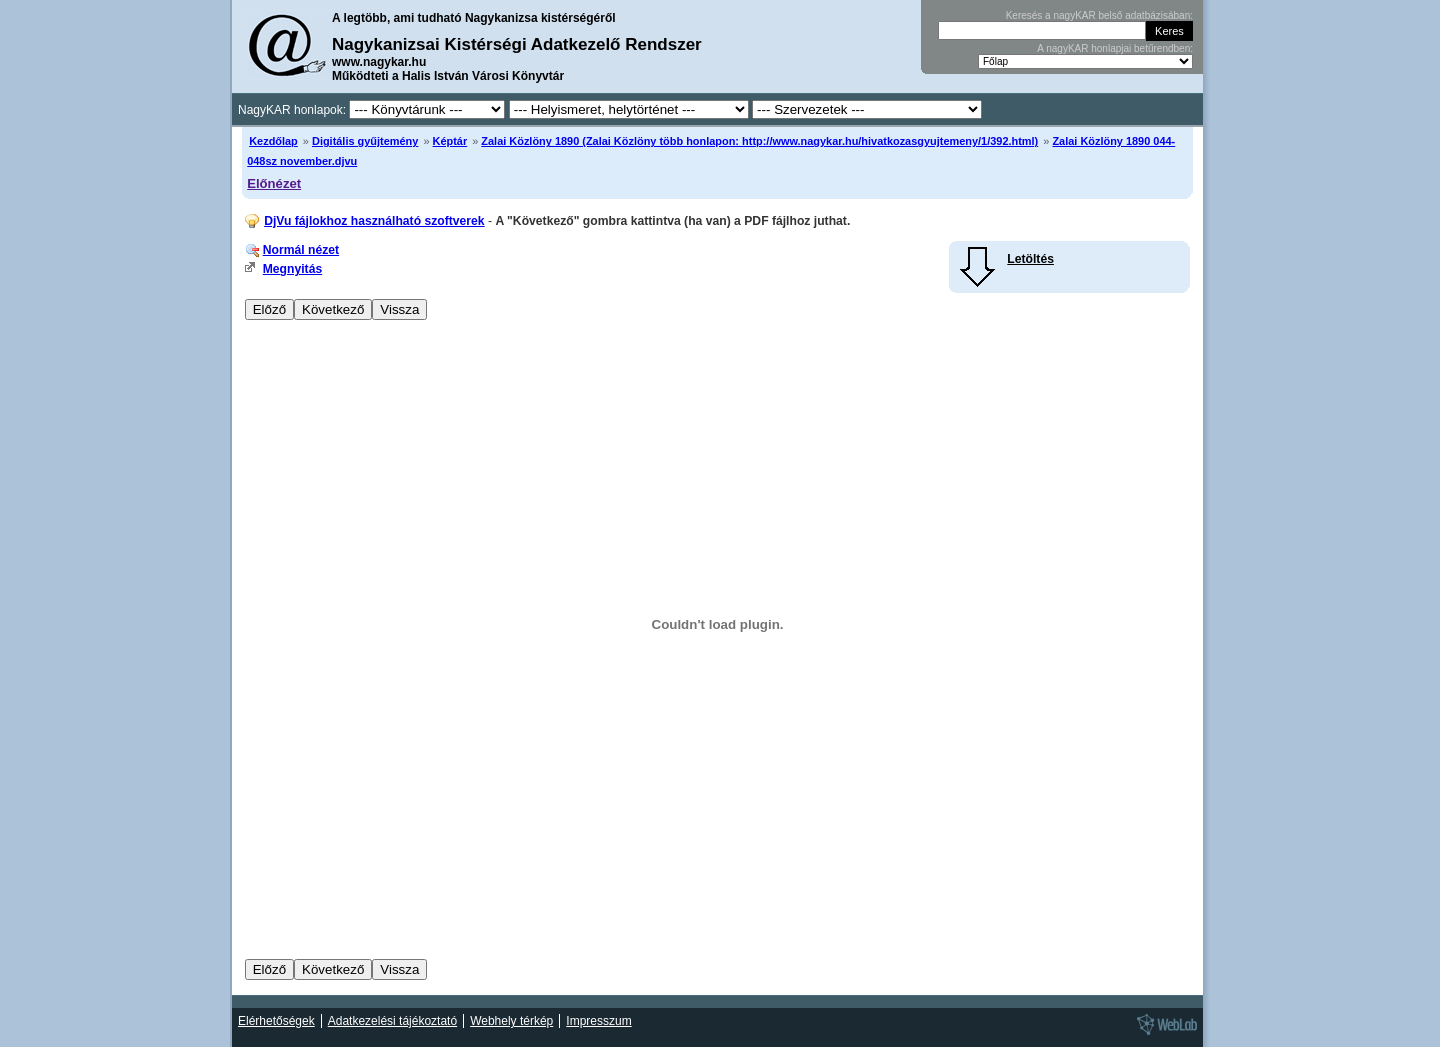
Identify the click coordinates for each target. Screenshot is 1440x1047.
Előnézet (274, 183)
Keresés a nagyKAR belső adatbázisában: (1099, 15)
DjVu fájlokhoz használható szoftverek (374, 221)
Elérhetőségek (276, 1021)
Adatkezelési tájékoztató (392, 1021)
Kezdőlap (273, 141)
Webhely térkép (511, 1021)
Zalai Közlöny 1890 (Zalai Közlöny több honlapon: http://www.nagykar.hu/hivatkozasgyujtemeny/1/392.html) (759, 141)
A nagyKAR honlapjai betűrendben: (1115, 48)
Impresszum (598, 1021)
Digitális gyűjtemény (365, 141)
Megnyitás (292, 269)
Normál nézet (301, 250)
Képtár (450, 141)
